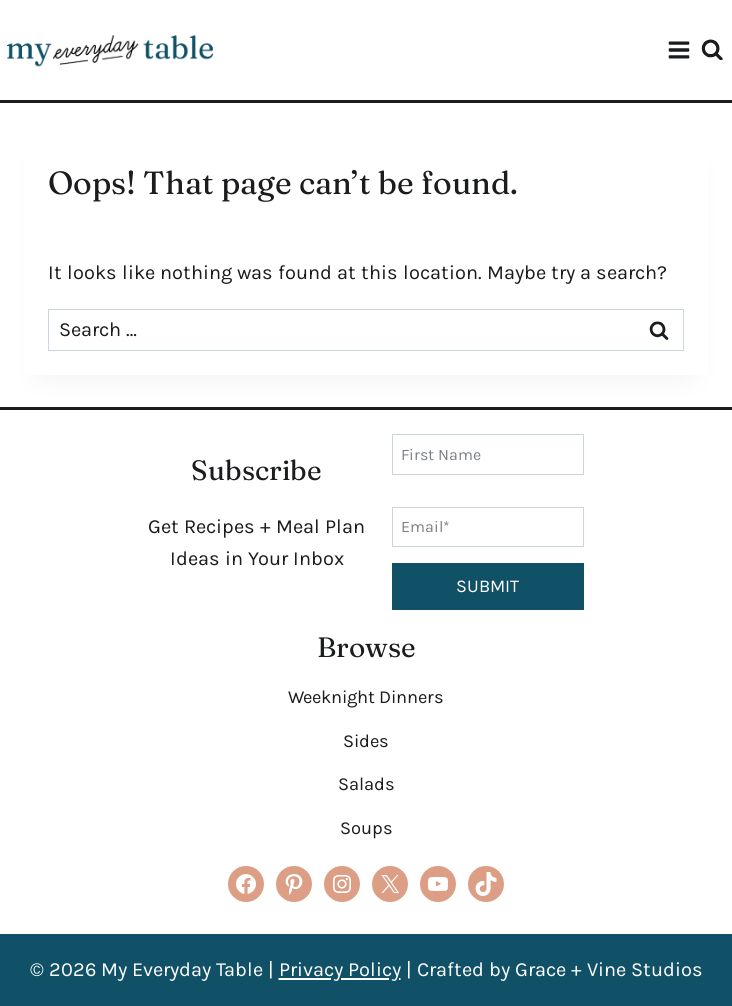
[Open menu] (679, 50)
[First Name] (488, 454)
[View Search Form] (717, 50)
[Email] (488, 527)
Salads (366, 784)
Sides (366, 741)
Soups (366, 828)
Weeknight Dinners (366, 697)
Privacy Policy (340, 969)
